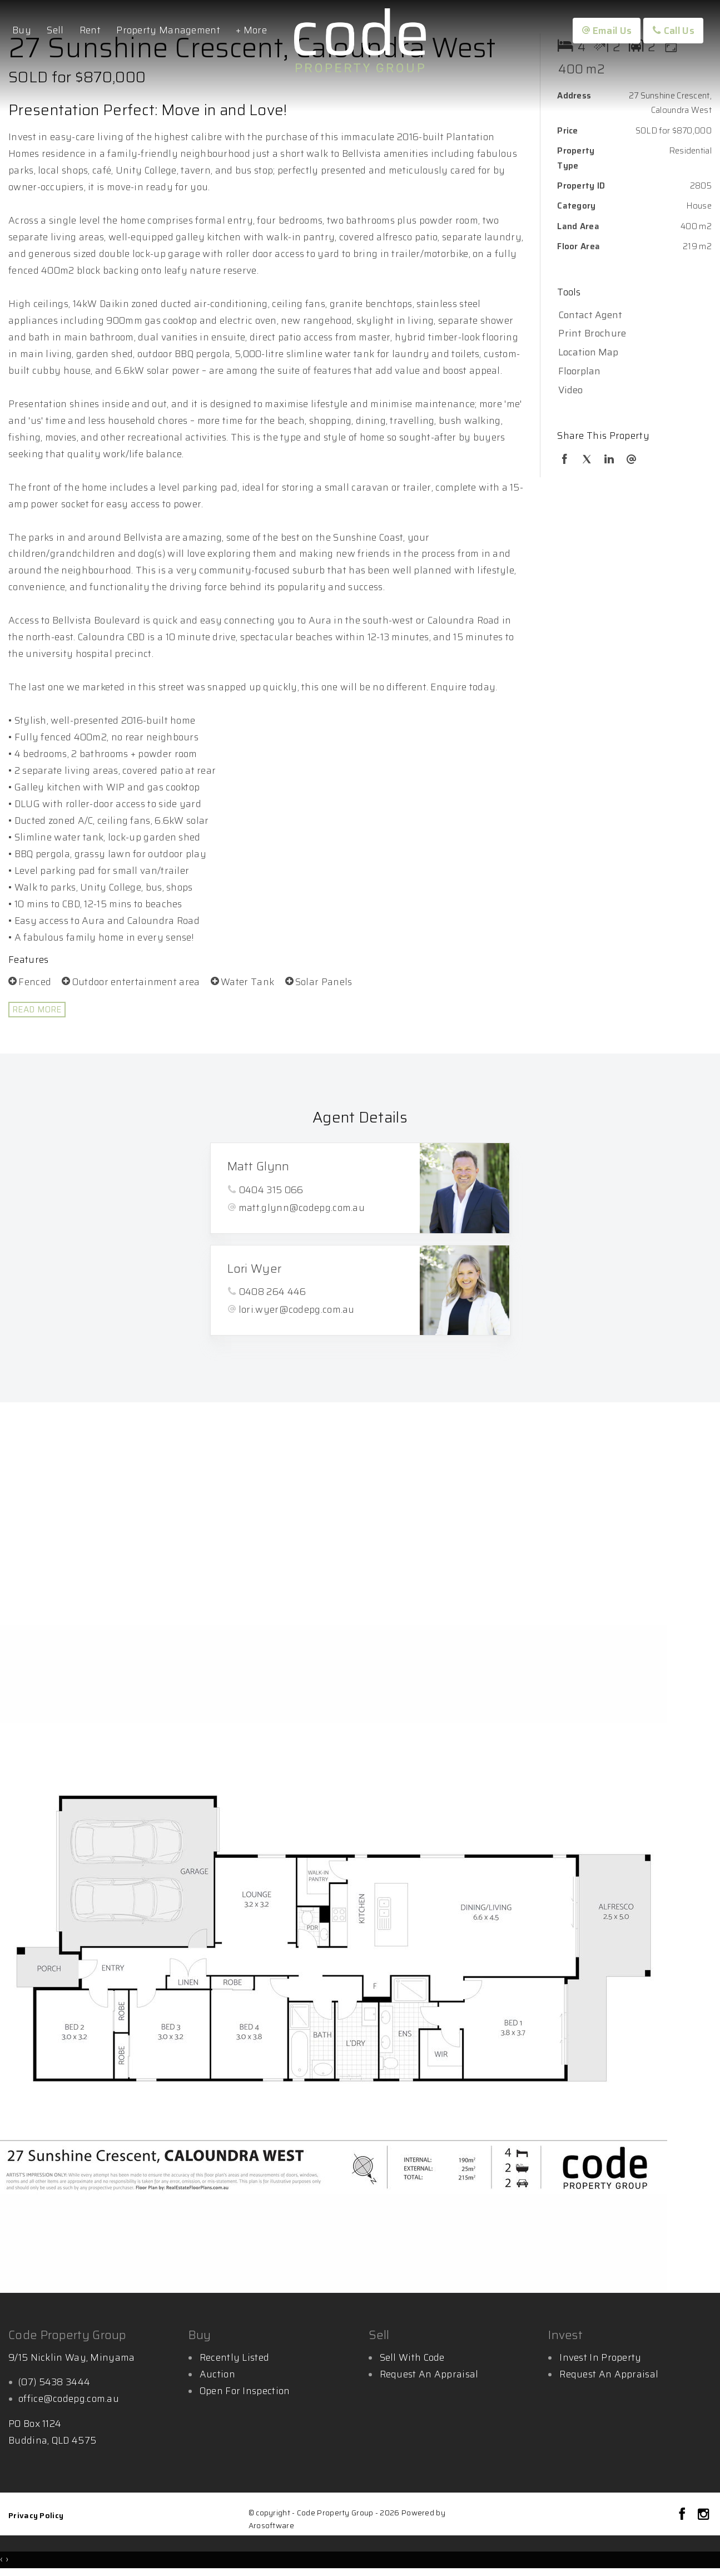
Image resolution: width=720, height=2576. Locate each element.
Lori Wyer (254, 1268)
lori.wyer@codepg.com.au (297, 1309)
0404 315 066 (271, 1190)
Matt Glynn (258, 1166)
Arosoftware (271, 2525)
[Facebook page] (684, 2515)
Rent (90, 30)
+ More (251, 30)
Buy (21, 30)
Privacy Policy (35, 2515)
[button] (632, 333)
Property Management (168, 30)
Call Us (673, 30)
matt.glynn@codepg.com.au (302, 1207)
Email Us (607, 30)
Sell (55, 30)
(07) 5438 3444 (54, 2382)
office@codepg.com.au (68, 2398)
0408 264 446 (272, 1291)
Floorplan (579, 371)
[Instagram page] (703, 2515)
